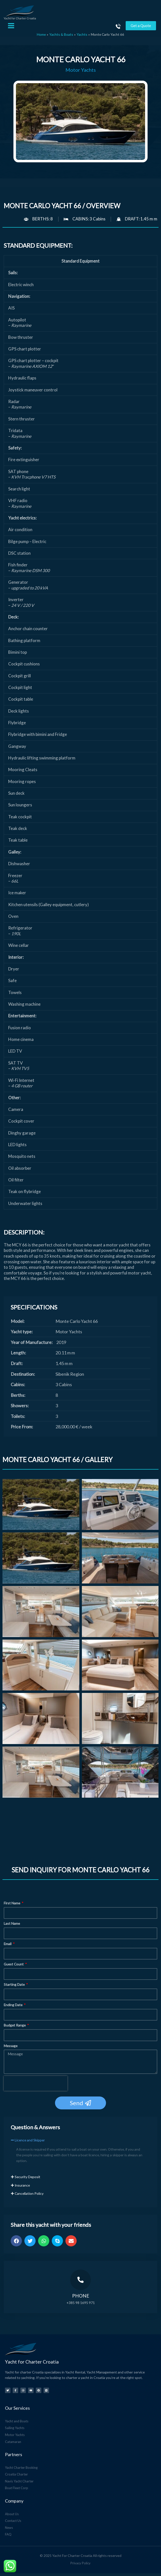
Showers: (20, 1408)
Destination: (23, 1376)
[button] (80, 2145)
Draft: (17, 1366)
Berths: (18, 1397)
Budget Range (15, 2028)
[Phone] (80, 2282)
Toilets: (18, 1418)
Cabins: (18, 1387)
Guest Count (14, 1967)
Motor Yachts (80, 72)
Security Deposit (27, 2179)
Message (10, 2048)
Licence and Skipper (30, 2142)
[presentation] (35, 2086)
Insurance (22, 2188)
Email (8, 1946)
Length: (18, 1355)
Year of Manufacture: (32, 1344)
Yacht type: (22, 1334)
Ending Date (13, 2007)
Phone (80, 2298)
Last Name (12, 1926)
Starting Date (14, 1987)
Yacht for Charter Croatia (22, 21)
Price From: (22, 1429)
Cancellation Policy (29, 2196)
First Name (12, 1906)
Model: (18, 1323)
